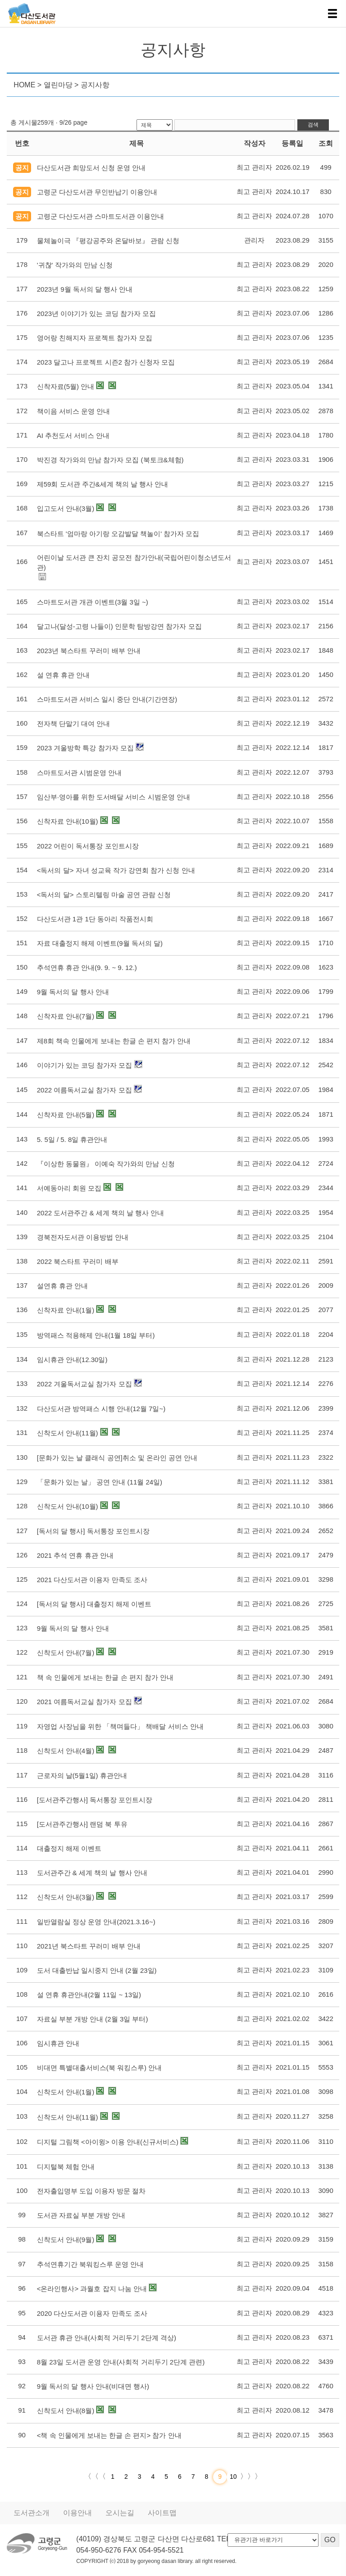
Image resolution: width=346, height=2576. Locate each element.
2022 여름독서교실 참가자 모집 (84, 1090)
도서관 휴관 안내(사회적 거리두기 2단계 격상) (106, 2337)
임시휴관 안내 (58, 2043)
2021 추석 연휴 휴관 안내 (75, 1555)
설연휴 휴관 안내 (62, 1286)
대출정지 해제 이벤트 (69, 1848)
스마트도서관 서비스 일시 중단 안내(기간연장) (107, 699)
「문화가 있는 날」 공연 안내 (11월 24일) (99, 1482)
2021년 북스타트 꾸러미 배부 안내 (89, 1946)
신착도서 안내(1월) (66, 2092)
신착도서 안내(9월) (66, 2239)
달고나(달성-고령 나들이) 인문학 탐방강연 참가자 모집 (119, 626)
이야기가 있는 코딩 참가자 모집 (84, 1065)
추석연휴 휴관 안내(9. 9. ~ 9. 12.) (87, 967)
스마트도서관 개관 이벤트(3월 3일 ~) (92, 602)
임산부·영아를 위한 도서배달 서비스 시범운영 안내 (113, 797)
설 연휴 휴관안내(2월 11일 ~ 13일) (89, 1995)
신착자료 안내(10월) (67, 821)
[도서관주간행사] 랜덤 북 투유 (82, 1824)
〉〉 (255, 2477)
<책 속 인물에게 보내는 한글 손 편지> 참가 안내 (109, 2435)
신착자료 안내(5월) (66, 1115)
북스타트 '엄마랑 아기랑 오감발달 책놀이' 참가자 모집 (118, 533)
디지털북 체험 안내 (66, 2166)
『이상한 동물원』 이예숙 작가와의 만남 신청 (106, 1164)
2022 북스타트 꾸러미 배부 (77, 1261)
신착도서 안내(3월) (66, 1897)
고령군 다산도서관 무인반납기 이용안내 (97, 192)
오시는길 (119, 2513)
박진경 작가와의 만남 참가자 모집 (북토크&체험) (110, 460)
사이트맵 (162, 2513)
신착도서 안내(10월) (67, 1506)
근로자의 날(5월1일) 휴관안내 (82, 1775)
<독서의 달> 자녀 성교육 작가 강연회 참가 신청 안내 (116, 870)
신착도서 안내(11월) (67, 1433)
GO (330, 2540)
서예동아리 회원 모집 (69, 1188)
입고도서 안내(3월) (66, 508)
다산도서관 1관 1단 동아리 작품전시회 (95, 919)
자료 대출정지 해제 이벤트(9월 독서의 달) (100, 943)
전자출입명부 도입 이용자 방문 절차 (91, 2191)
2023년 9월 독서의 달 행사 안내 (85, 289)
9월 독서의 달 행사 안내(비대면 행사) (93, 2386)
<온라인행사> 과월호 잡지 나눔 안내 (92, 2288)
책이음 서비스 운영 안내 (73, 411)
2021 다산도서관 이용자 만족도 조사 (92, 1579)
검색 (313, 125)
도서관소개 (32, 2513)
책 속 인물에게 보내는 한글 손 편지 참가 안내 (105, 1677)
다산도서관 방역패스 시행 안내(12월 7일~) (101, 1408)
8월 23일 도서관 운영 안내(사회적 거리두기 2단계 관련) (121, 2362)
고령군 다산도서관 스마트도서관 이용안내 (100, 216)
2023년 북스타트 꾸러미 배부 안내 (89, 650)
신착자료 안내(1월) (66, 1310)
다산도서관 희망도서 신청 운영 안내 (91, 167)
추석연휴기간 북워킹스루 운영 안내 (90, 2264)
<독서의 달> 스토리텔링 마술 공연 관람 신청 (104, 894)
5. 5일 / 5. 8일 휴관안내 (72, 1139)
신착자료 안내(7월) (66, 1016)
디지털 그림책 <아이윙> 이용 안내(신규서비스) (107, 2142)
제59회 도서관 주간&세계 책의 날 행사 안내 (102, 484)
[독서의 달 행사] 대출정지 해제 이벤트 (94, 1604)
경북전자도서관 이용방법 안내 (82, 1237)
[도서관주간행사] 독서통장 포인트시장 (95, 1800)
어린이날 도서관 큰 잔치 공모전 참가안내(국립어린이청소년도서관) (134, 562)
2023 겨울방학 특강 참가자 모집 (85, 748)
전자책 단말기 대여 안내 (73, 723)
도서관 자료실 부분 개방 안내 (81, 2215)
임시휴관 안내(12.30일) (72, 1359)
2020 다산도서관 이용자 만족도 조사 (92, 2313)
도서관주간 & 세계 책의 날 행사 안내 (92, 1873)
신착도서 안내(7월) (66, 1652)
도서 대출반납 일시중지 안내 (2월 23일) (97, 1970)
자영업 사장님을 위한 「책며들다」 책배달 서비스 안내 (120, 1726)
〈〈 (91, 2477)
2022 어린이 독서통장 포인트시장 (88, 846)
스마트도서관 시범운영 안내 (79, 772)
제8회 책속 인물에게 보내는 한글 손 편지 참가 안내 (114, 1041)
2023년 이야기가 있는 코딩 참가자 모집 (96, 313)
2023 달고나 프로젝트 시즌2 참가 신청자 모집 (106, 362)
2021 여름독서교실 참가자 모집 (84, 1701)
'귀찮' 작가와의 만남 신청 (75, 265)
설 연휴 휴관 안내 (63, 675)
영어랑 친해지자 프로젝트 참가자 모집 (95, 338)
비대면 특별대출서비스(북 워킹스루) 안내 (99, 2067)
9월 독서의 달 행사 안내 (73, 992)
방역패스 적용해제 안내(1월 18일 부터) (96, 1335)
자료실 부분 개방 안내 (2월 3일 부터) (92, 2019)
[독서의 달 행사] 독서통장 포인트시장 (93, 1531)
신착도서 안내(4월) (66, 1751)
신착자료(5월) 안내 (66, 386)
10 (233, 2477)
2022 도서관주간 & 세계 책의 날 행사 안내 (100, 1213)
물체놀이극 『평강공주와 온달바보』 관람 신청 (108, 240)
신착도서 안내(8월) (66, 2410)
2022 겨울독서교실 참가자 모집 (84, 1384)
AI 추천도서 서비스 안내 (73, 435)
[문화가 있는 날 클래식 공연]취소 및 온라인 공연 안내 (117, 1458)
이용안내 (77, 2513)
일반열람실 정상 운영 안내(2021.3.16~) (96, 1922)
